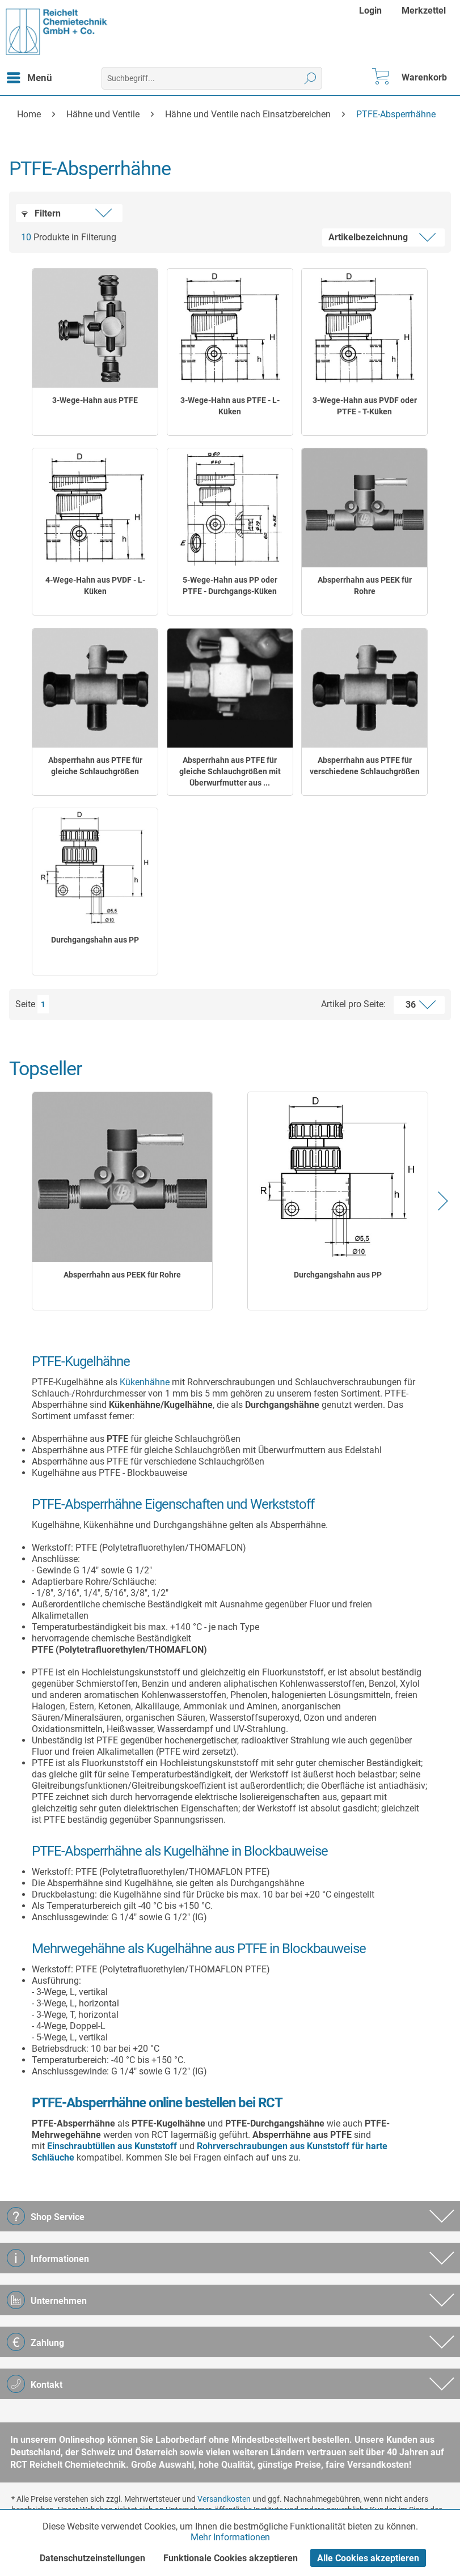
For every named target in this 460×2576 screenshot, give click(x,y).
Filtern (41, 213)
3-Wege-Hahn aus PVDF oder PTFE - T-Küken (365, 406)
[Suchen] (310, 78)
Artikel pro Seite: (353, 1004)
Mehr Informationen (230, 2537)
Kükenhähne (145, 1382)
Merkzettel (424, 10)
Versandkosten (224, 2498)
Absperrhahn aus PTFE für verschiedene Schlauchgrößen (365, 766)
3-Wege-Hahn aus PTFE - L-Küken (230, 406)
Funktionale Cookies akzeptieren (230, 2558)
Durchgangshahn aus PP (95, 939)
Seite (25, 1004)
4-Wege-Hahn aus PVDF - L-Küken (95, 585)
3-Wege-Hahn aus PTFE (95, 400)
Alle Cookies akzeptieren (368, 2558)
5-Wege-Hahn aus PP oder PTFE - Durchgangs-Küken (230, 585)
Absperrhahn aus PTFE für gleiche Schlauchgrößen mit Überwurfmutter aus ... (230, 771)
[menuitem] (372, 10)
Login (370, 10)
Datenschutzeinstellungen (92, 2558)
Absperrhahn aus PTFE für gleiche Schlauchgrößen (95, 766)
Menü (29, 76)
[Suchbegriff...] (212, 78)
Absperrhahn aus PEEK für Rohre (365, 585)
